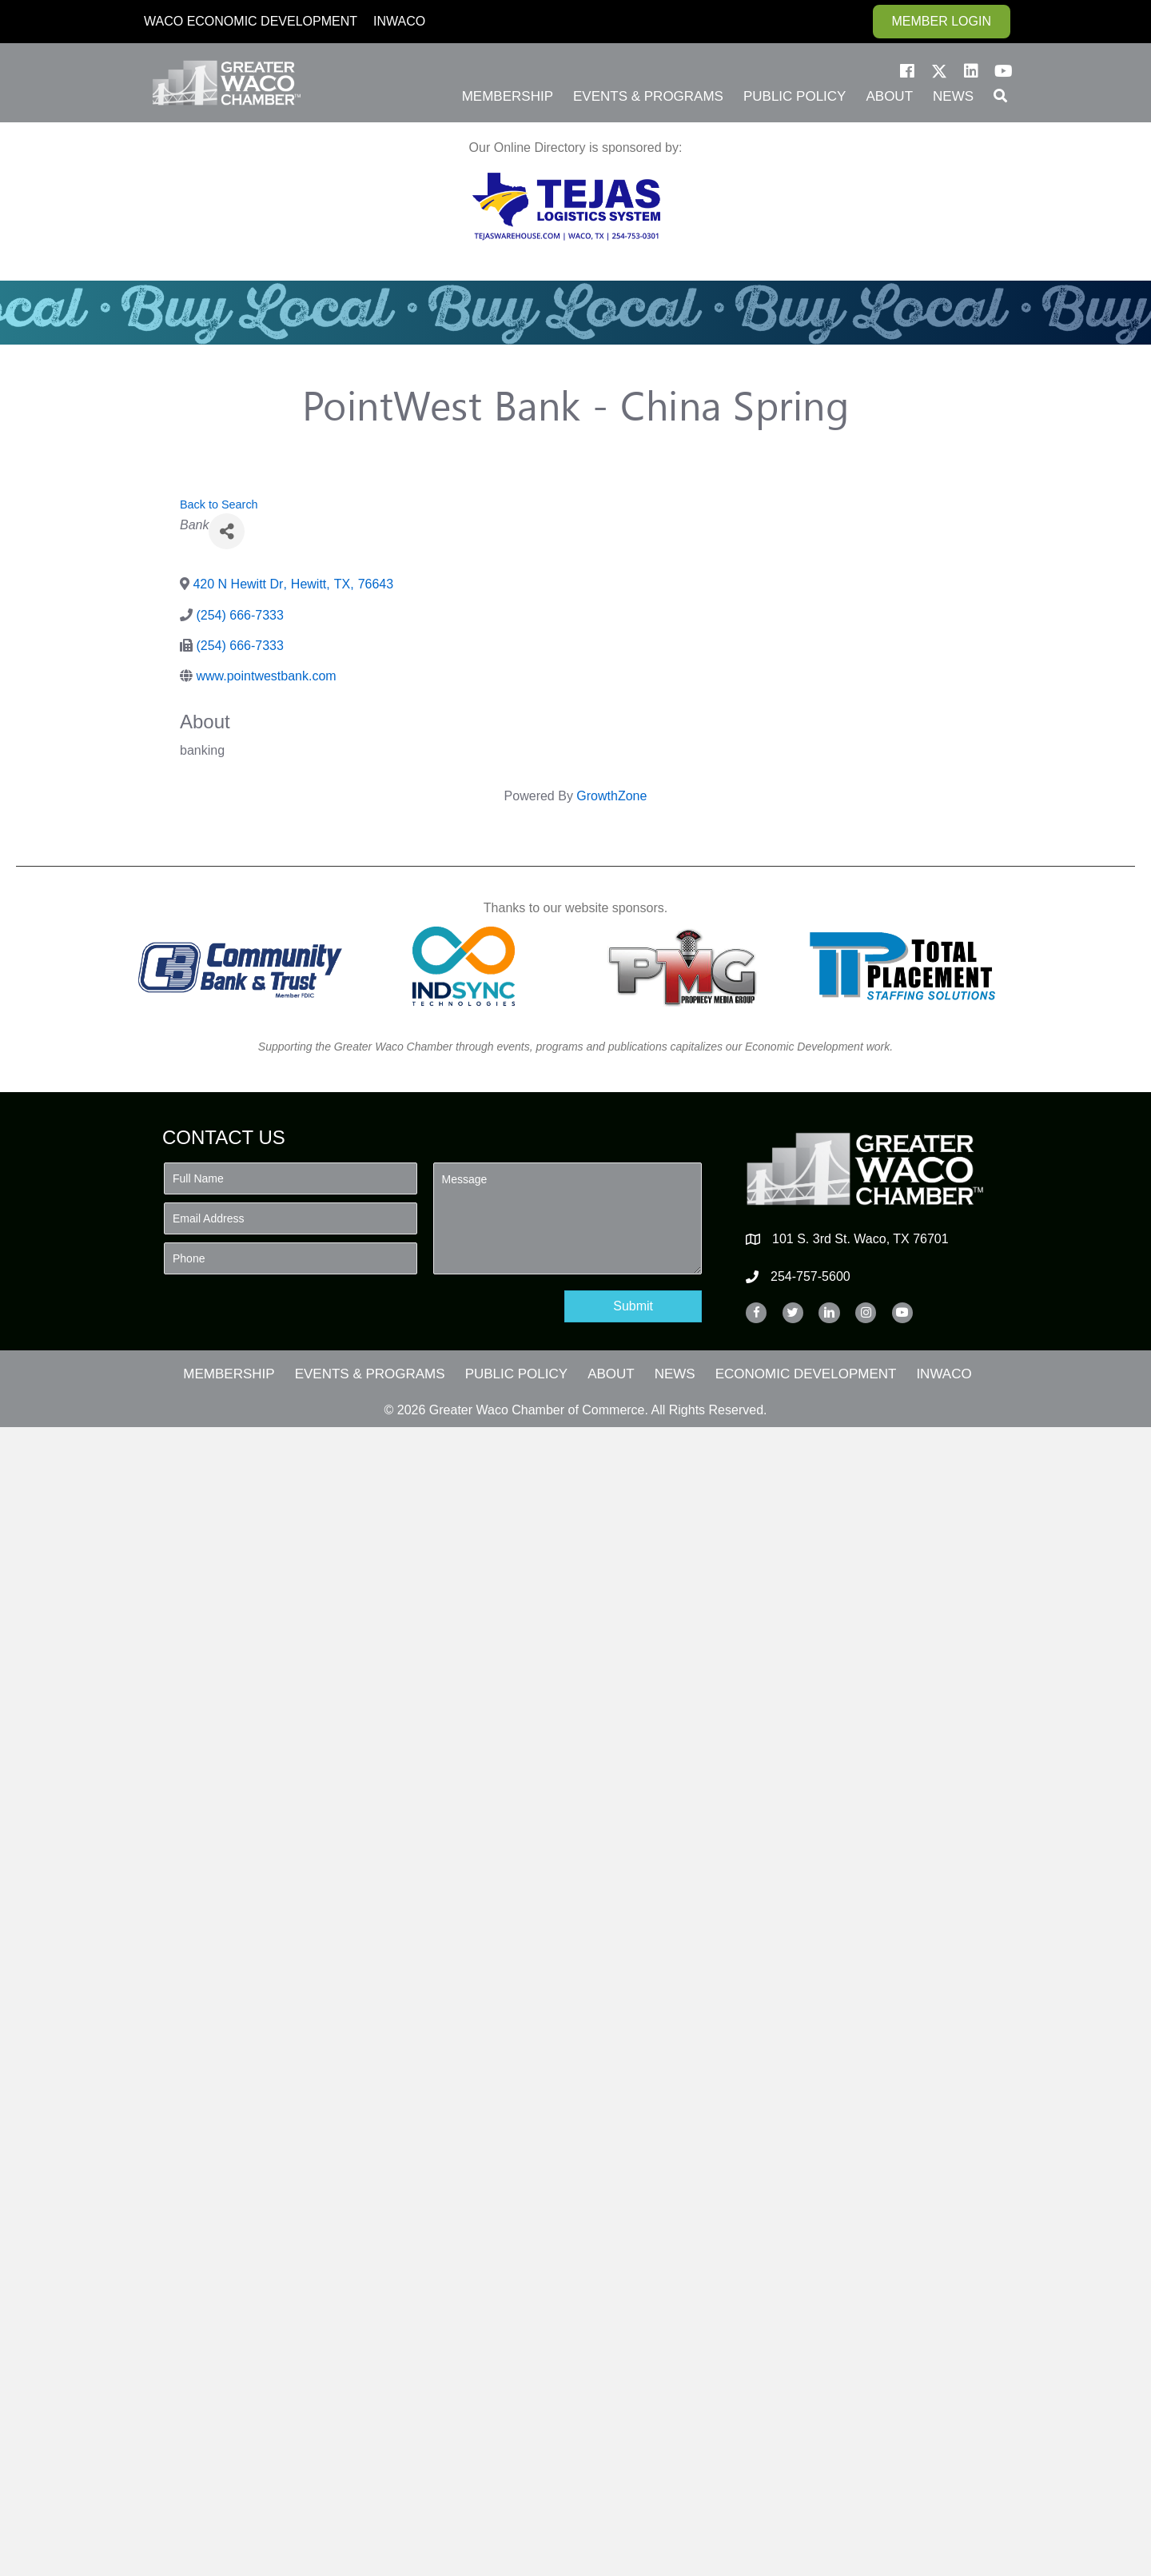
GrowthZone (611, 796)
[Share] (227, 531)
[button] (907, 71)
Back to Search (219, 504)
